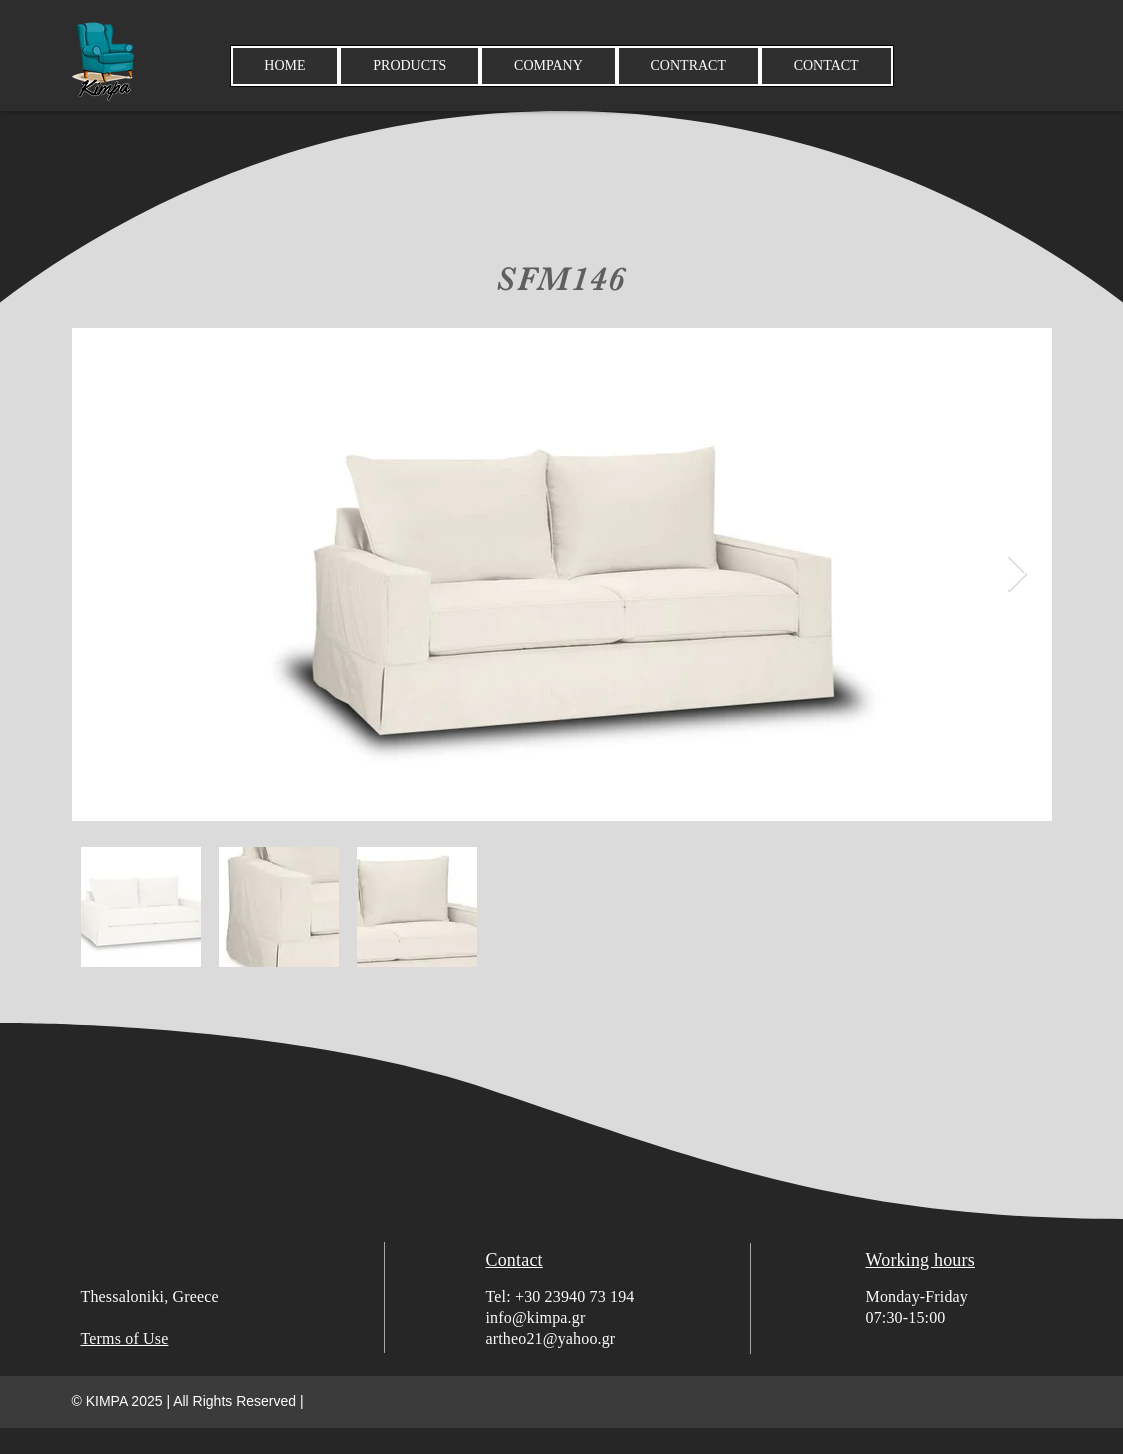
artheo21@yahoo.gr (551, 1338)
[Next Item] (1017, 574)
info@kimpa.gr (536, 1317)
